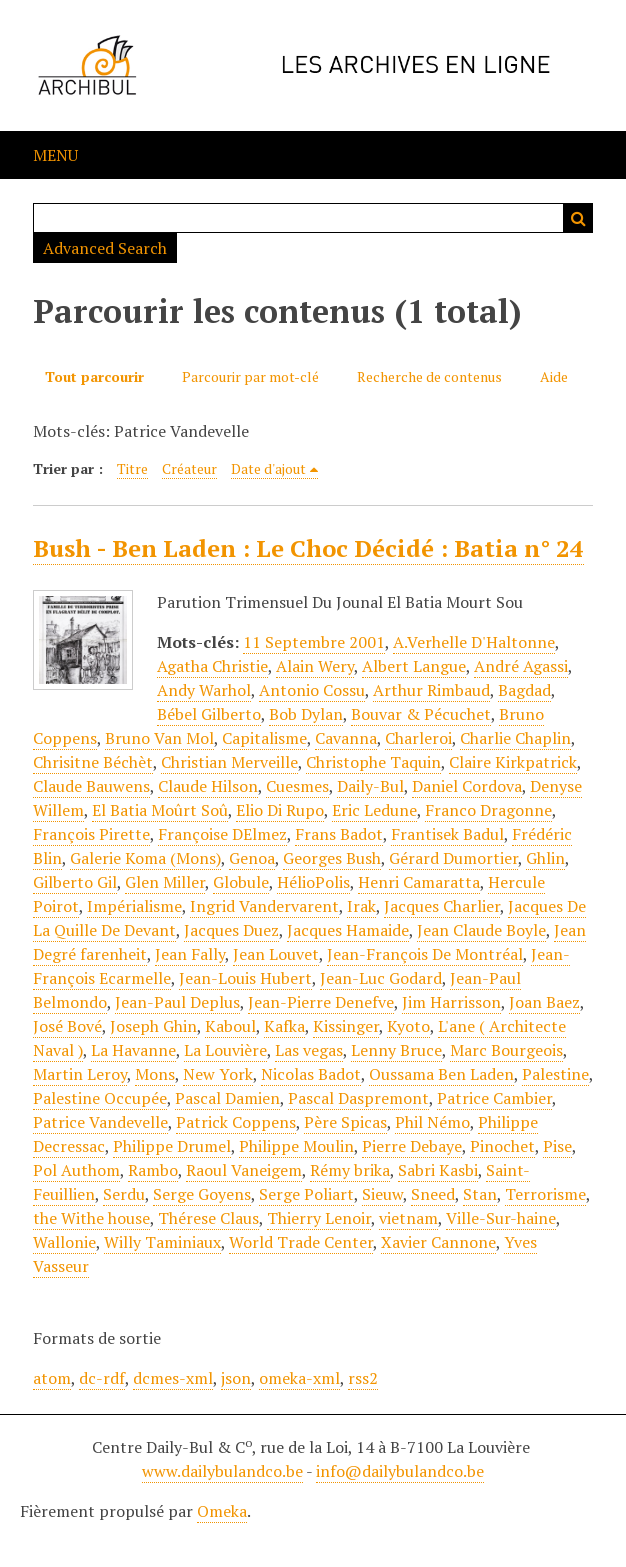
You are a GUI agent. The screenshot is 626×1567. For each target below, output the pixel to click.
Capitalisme (264, 738)
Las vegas (309, 1050)
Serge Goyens (202, 1194)
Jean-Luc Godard (381, 978)
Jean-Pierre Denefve (321, 1002)
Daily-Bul (370, 786)
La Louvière (225, 1050)
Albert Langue (414, 666)
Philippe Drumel (172, 1146)
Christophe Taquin (373, 762)
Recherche (578, 218)
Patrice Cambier (494, 1098)
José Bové (67, 1026)
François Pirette (91, 834)
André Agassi (521, 666)
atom (52, 1378)
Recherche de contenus (429, 376)
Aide (554, 376)
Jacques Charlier (442, 906)
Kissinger (346, 1026)
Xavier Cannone (438, 1242)
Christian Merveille (229, 762)
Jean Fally (190, 954)
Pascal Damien (227, 1098)
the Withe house (91, 1218)
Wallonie (64, 1242)
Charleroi (418, 738)
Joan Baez (544, 1002)
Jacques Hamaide (348, 930)
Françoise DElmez (222, 834)
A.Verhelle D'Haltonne (474, 642)
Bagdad (524, 690)
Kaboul (230, 1026)
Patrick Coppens (236, 1122)
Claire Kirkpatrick (513, 762)
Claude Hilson (208, 786)
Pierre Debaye (412, 1146)
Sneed (433, 1194)
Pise (557, 1146)
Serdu (124, 1194)
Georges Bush (332, 858)
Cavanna (346, 738)
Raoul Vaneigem (244, 1170)
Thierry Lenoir (319, 1218)
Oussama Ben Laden (441, 1074)
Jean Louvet (276, 954)
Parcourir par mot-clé (250, 376)
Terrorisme (545, 1194)
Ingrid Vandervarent (264, 906)
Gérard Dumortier (453, 858)
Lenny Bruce (396, 1050)
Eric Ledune (374, 810)
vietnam (408, 1218)
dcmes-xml (173, 1378)
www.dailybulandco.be (222, 1471)
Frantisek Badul (447, 834)
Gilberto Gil (75, 882)
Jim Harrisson (451, 1002)
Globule (241, 882)
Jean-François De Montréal (425, 954)
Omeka (222, 1511)
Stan (480, 1194)
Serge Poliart (306, 1194)
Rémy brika (350, 1170)
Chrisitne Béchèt (93, 762)
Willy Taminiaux (162, 1242)
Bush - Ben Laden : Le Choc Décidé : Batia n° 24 (308, 548)
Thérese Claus (208, 1218)
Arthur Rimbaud (431, 690)
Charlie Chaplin (515, 738)
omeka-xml (299, 1378)
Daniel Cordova (467, 786)
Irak (361, 906)
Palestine (555, 1074)
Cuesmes (297, 786)
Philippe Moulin (296, 1146)
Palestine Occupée (100, 1098)
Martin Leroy (80, 1074)
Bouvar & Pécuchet (421, 714)
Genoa (252, 858)
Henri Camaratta (419, 882)
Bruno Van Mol (159, 738)
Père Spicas (345, 1122)
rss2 (363, 1378)
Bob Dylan (306, 714)
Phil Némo (432, 1122)
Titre (132, 468)
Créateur (189, 468)
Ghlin (545, 858)
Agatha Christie (212, 666)
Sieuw (382, 1194)
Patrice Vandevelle (100, 1122)
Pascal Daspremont (358, 1098)
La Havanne (133, 1050)
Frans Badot (339, 834)
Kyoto (408, 1026)
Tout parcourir (94, 376)
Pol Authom (76, 1170)
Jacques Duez (231, 930)
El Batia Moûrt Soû (160, 810)
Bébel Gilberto (209, 714)
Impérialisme (134, 906)
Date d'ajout (268, 468)
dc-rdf (102, 1378)
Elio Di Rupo (280, 810)
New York (218, 1074)
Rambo (153, 1170)
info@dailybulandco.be (400, 1471)
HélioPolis (313, 882)
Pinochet (502, 1146)
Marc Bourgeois (506, 1050)
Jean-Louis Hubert (245, 978)
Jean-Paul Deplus (177, 1002)
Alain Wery (315, 666)
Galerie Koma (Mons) (145, 858)
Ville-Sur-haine (501, 1218)
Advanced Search (105, 248)
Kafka (284, 1026)
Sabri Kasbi (438, 1170)
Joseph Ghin (153, 1026)
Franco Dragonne (488, 810)
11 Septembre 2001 (314, 642)
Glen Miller (165, 882)
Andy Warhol (204, 690)
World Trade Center (301, 1242)
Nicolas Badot (311, 1074)
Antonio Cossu (312, 690)
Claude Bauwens (91, 786)
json (236, 1378)
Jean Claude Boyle (481, 930)
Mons (155, 1074)
